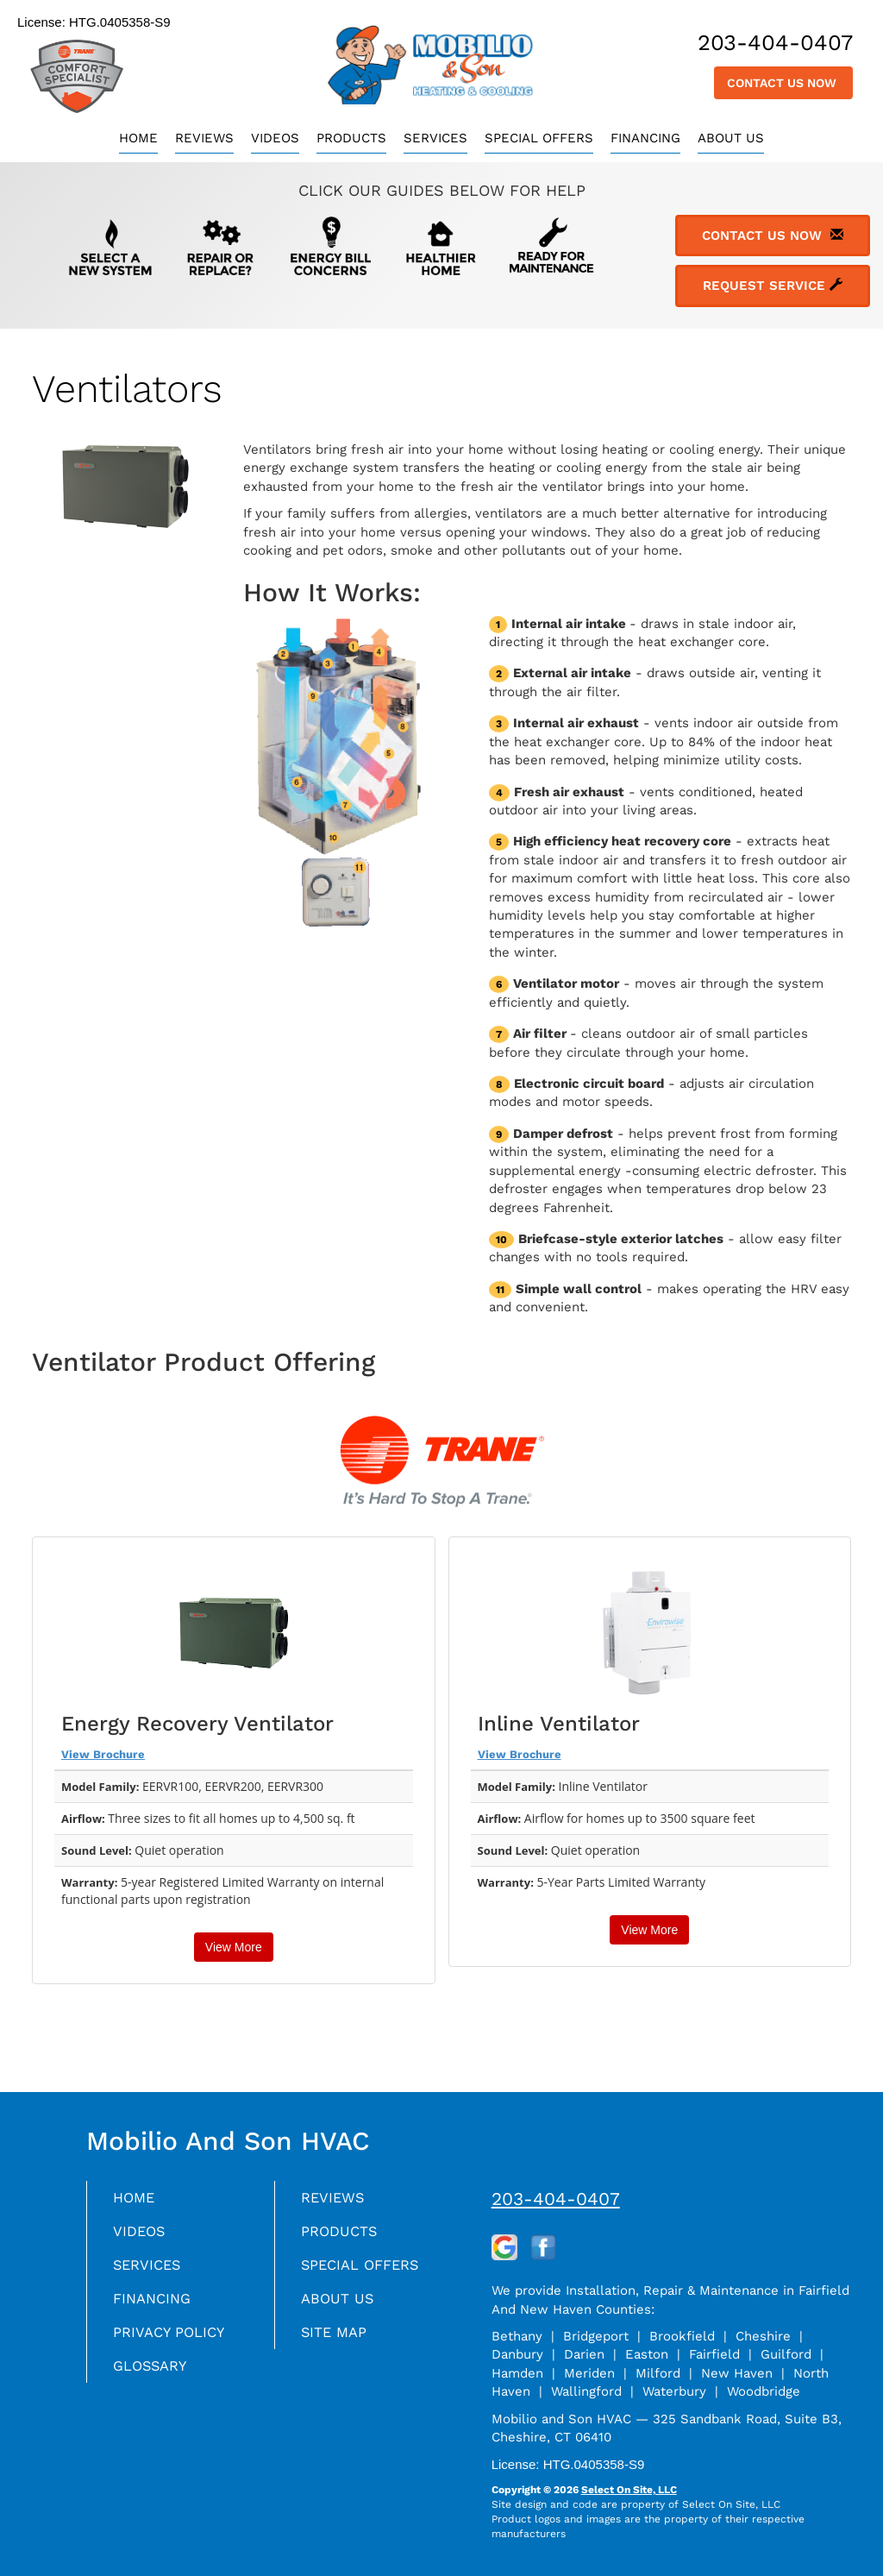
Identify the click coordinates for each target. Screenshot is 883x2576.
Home (138, 138)
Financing (645, 138)
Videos (275, 138)
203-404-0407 (556, 2198)
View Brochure (103, 1754)
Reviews (204, 138)
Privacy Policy (173, 2340)
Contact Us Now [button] (783, 83)
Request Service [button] (772, 285)
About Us (731, 138)
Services (435, 138)
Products (351, 138)
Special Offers (539, 138)
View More (233, 1947)
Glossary (154, 2375)
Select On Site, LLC (629, 2490)
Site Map (337, 2340)
